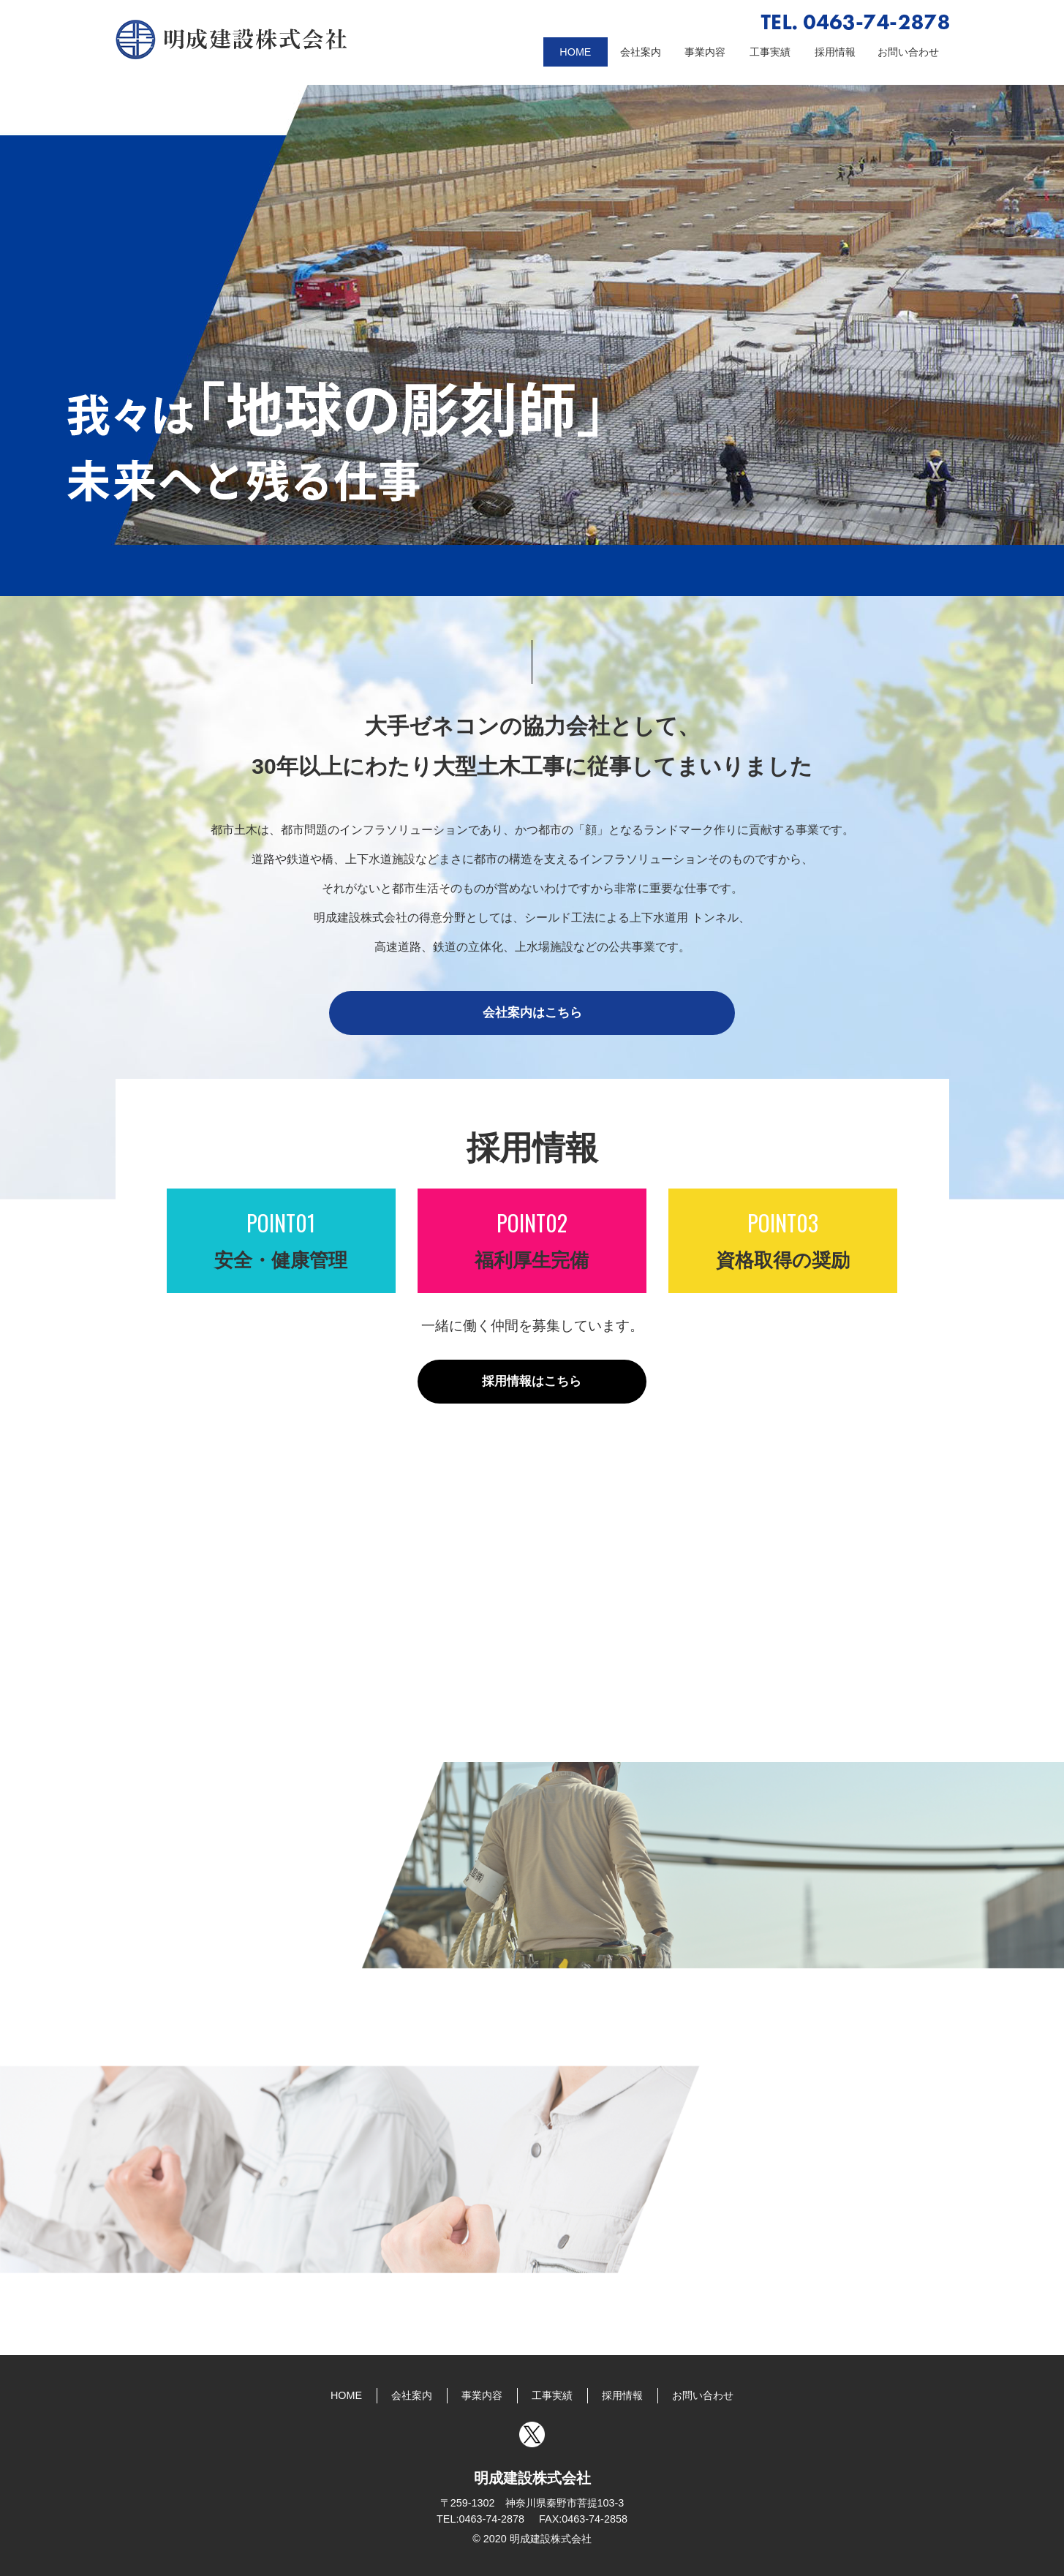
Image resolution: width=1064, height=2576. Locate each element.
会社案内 (640, 52)
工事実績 (770, 52)
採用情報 (835, 52)
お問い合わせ (908, 52)
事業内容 (704, 52)
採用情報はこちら (531, 1381)
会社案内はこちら (532, 1013)
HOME (575, 52)
